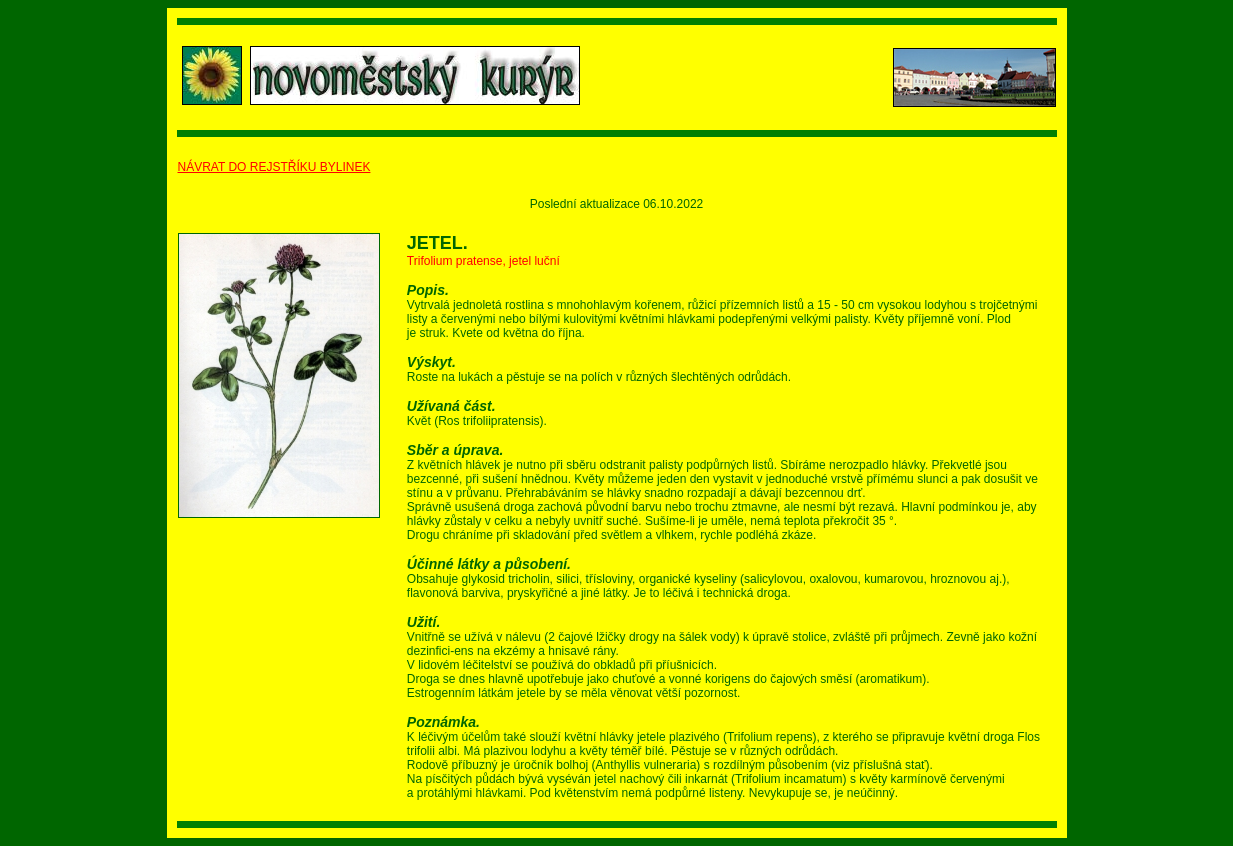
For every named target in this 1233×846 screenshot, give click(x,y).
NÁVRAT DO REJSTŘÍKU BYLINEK (274, 167)
